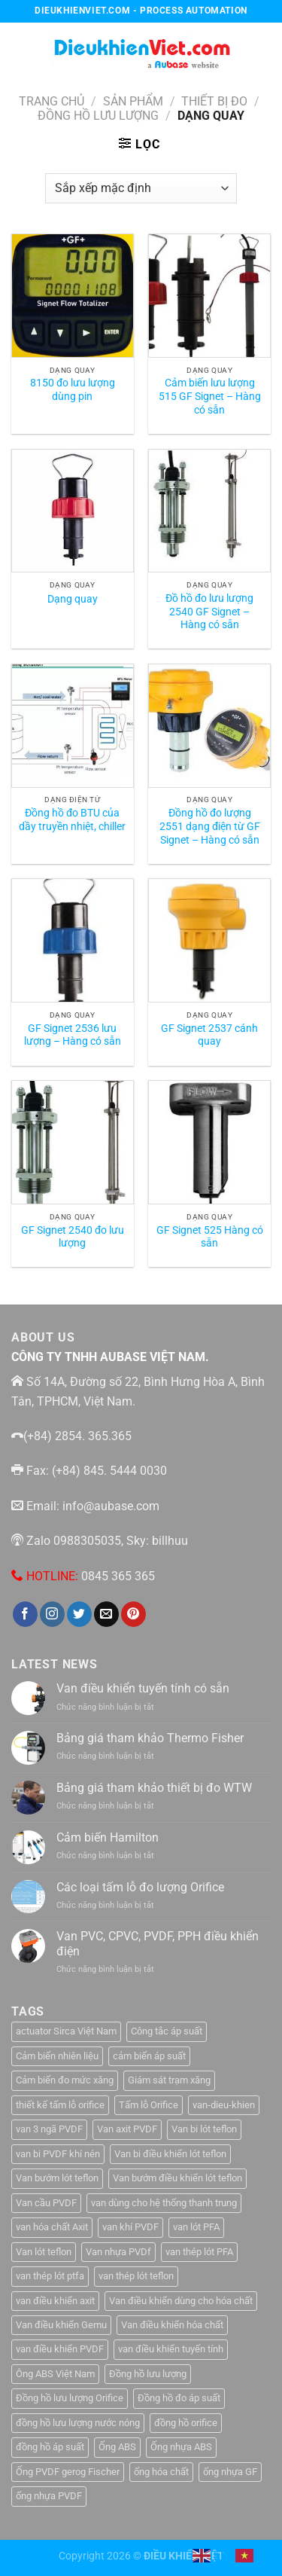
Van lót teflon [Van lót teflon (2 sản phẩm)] (43, 2251)
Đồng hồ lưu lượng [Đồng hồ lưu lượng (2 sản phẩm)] (147, 2373)
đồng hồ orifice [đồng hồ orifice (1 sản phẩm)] (185, 2422)
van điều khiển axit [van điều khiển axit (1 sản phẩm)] (55, 2300)
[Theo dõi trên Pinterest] (133, 1614)
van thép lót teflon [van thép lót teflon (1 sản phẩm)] (136, 2275)
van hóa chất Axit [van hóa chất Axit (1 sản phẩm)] (52, 2227)
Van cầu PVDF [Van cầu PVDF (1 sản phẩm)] (46, 2202)
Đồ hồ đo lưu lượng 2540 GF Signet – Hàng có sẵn (209, 611)
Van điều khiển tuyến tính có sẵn (142, 1688)
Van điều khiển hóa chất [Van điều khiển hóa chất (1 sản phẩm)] (172, 2324)
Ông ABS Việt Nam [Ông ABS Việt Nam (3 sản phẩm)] (55, 2373)
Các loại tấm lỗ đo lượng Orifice (140, 1887)
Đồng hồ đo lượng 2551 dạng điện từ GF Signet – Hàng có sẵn (209, 826)
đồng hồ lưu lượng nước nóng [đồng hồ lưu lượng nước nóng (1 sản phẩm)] (78, 2422)
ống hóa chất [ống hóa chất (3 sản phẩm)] (161, 2471)
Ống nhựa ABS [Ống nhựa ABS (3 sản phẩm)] (181, 2446)
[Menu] (20, 48)
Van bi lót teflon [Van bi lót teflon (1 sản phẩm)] (204, 2129)
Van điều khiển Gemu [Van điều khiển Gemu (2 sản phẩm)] (61, 2324)
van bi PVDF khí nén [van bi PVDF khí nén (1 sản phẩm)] (58, 2153)
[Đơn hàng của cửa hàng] (141, 188)
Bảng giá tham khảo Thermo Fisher (150, 1738)
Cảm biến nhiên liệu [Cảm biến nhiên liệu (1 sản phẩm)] (57, 2056)
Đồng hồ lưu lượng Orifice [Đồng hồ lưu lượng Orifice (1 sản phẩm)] (69, 2398)
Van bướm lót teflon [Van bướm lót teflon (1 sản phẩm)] (57, 2178)
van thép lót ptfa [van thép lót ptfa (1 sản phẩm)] (50, 2275)
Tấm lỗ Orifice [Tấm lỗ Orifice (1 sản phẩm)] (148, 2105)
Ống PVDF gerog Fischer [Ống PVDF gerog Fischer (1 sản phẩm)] (68, 2471)
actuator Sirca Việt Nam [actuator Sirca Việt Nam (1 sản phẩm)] (66, 2031)
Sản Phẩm (133, 101)
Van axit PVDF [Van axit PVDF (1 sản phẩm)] (127, 2129)
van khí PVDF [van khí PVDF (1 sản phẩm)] (130, 2227)
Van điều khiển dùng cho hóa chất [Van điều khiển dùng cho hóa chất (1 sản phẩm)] (181, 2300)
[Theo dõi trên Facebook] (25, 1614)
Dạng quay (72, 599)
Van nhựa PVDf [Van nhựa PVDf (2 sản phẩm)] (118, 2251)
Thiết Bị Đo (214, 101)
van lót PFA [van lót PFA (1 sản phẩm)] (196, 2227)
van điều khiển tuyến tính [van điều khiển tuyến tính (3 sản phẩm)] (170, 2349)
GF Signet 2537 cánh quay (209, 1035)
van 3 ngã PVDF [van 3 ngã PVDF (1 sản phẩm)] (49, 2129)
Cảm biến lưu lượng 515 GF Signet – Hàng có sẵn (210, 396)
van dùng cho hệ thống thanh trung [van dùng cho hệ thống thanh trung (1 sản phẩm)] (164, 2202)
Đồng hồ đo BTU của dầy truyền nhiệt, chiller (72, 819)
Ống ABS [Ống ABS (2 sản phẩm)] (117, 2446)
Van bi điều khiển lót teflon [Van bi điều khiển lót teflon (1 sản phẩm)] (170, 2153)
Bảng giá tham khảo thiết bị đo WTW (154, 1788)
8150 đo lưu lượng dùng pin (72, 389)
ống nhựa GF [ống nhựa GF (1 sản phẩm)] (230, 2471)
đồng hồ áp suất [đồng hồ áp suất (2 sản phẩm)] (50, 2446)
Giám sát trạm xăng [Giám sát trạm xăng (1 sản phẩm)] (169, 2080)
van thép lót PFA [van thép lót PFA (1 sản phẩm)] (199, 2251)
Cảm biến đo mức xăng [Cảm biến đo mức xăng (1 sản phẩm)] (65, 2080)
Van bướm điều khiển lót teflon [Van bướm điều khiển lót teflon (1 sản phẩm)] (177, 2178)
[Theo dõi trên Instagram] (52, 1614)
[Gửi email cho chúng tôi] (106, 1614)
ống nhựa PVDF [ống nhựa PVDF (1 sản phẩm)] (49, 2495)
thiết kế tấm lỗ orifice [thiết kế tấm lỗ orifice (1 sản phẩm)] (60, 2105)
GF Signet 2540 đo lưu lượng (72, 1237)
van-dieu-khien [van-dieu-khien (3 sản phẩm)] (224, 2105)
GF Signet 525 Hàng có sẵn (209, 1237)
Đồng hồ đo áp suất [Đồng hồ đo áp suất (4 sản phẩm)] (179, 2398)
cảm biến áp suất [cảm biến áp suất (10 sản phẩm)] (149, 2056)
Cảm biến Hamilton (107, 1837)
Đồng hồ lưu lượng (98, 115)
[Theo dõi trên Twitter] (79, 1614)
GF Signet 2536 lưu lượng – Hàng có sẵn (72, 1035)
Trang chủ (51, 101)
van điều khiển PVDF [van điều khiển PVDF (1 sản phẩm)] (60, 2349)
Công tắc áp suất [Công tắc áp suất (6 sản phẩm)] (166, 2031)
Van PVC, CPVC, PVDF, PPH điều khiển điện (157, 1943)
